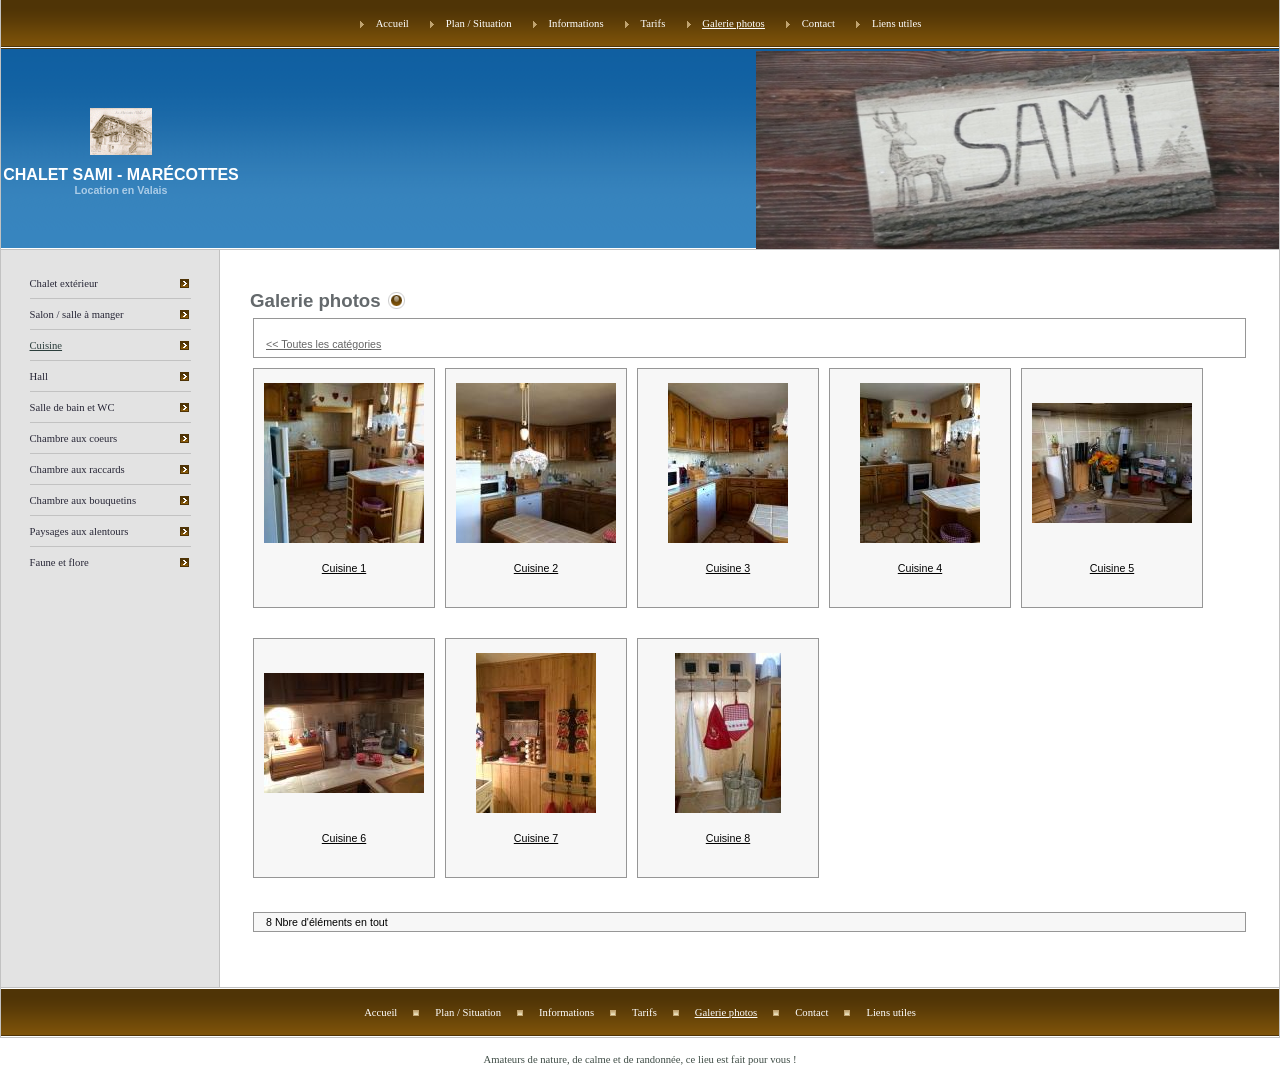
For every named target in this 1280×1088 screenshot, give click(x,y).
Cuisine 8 (728, 838)
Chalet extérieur (64, 283)
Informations (576, 23)
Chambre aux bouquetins (83, 500)
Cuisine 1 (344, 568)
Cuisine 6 (344, 838)
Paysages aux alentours (79, 531)
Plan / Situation (479, 23)
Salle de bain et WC (72, 407)
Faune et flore (59, 562)
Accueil (392, 23)
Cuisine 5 (1112, 568)
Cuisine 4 (920, 568)
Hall (39, 376)
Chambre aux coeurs (74, 438)
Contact (818, 23)
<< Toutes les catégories (323, 344)
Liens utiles (896, 23)
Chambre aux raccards (77, 469)
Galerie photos (733, 23)
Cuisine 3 (728, 568)
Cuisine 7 (536, 838)
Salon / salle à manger (77, 314)
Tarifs (653, 23)
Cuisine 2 (536, 568)
